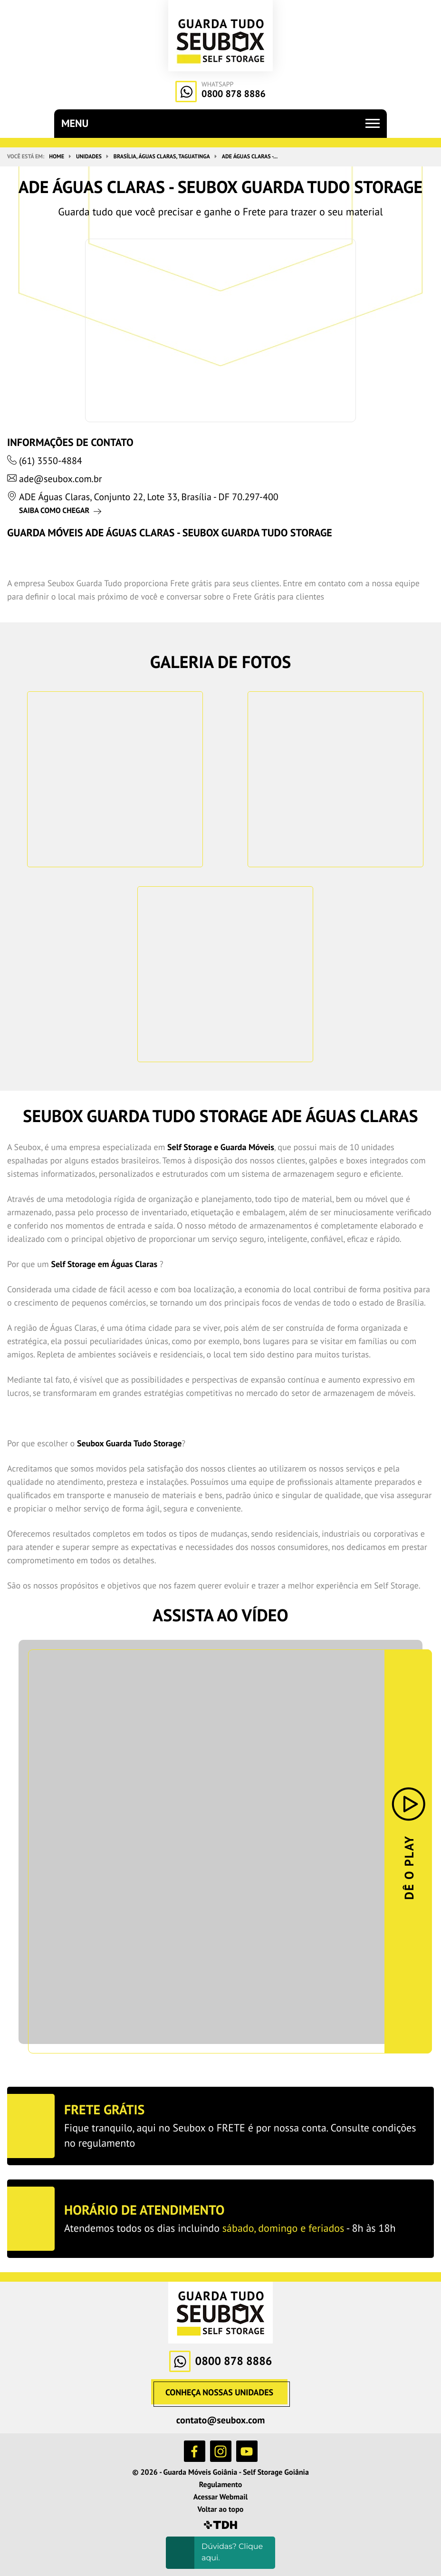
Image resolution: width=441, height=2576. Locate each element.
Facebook (194, 2451)
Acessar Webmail (220, 2497)
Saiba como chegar (54, 510)
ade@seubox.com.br (60, 479)
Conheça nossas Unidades (219, 2392)
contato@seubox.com (220, 2420)
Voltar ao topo (221, 2509)
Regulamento (220, 2484)
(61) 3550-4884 (50, 461)
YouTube (247, 2451)
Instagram (220, 2451)
